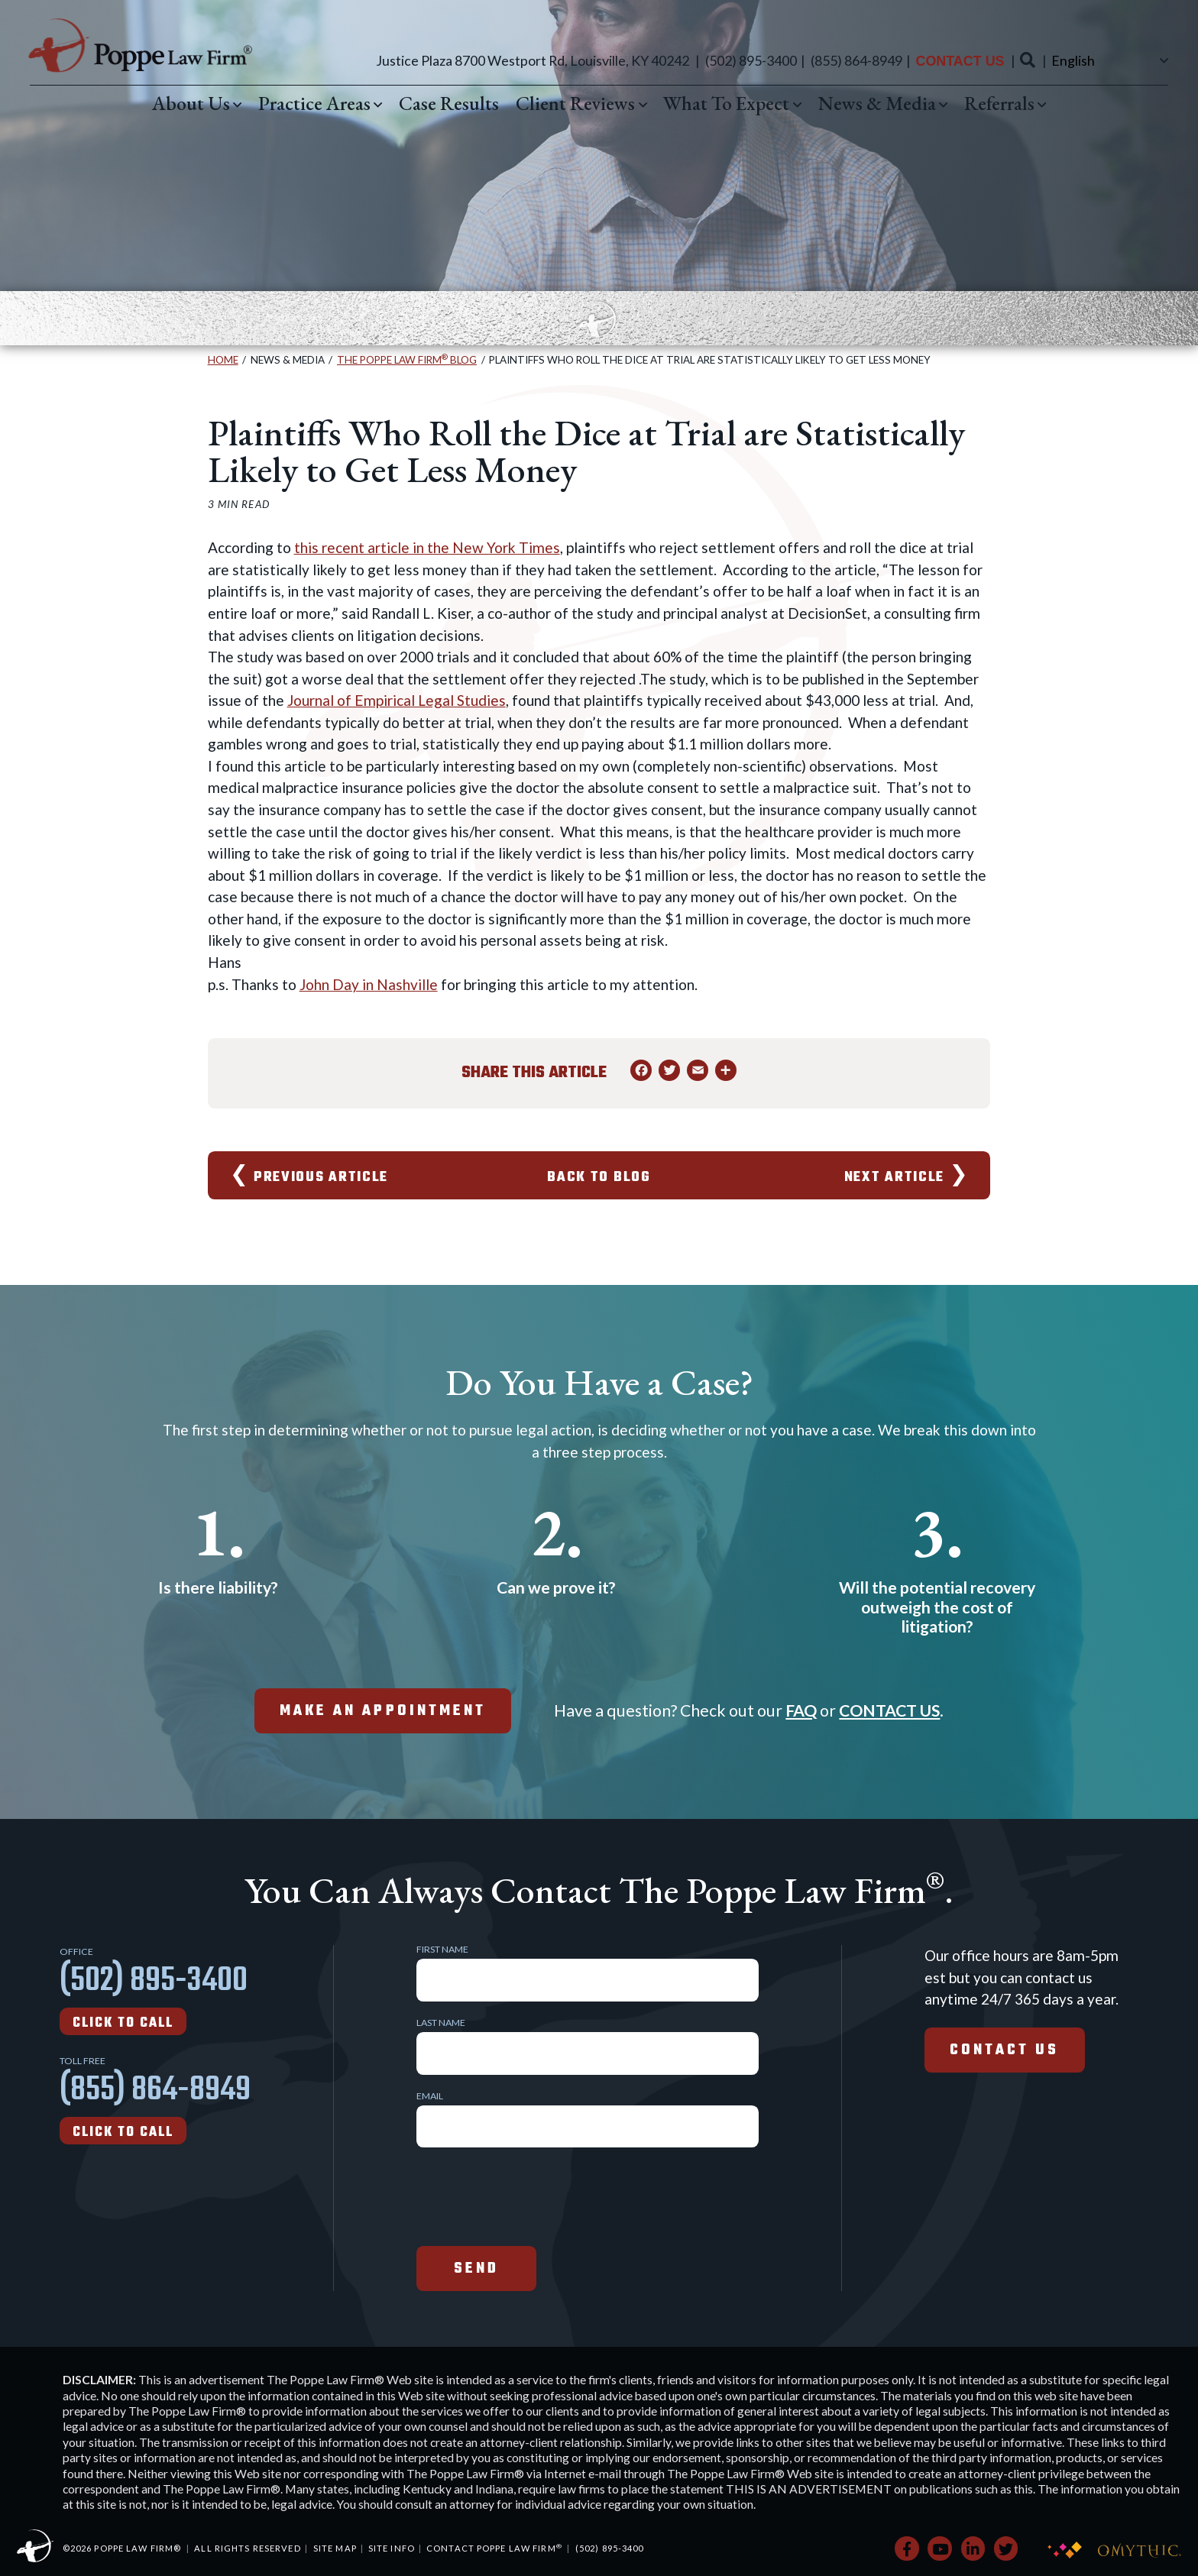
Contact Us (959, 61)
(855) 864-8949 (856, 60)
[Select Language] (1107, 60)
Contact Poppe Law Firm (494, 2548)
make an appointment (383, 1711)
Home (223, 360)
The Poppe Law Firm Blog (407, 360)
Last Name (440, 2022)
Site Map (335, 2548)
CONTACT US (889, 1710)
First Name (442, 1949)
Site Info (391, 2548)
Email (429, 2096)
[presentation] (532, 2195)
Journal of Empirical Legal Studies (396, 700)
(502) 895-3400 (751, 60)
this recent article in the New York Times (427, 547)
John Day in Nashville (369, 984)
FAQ (801, 1710)
